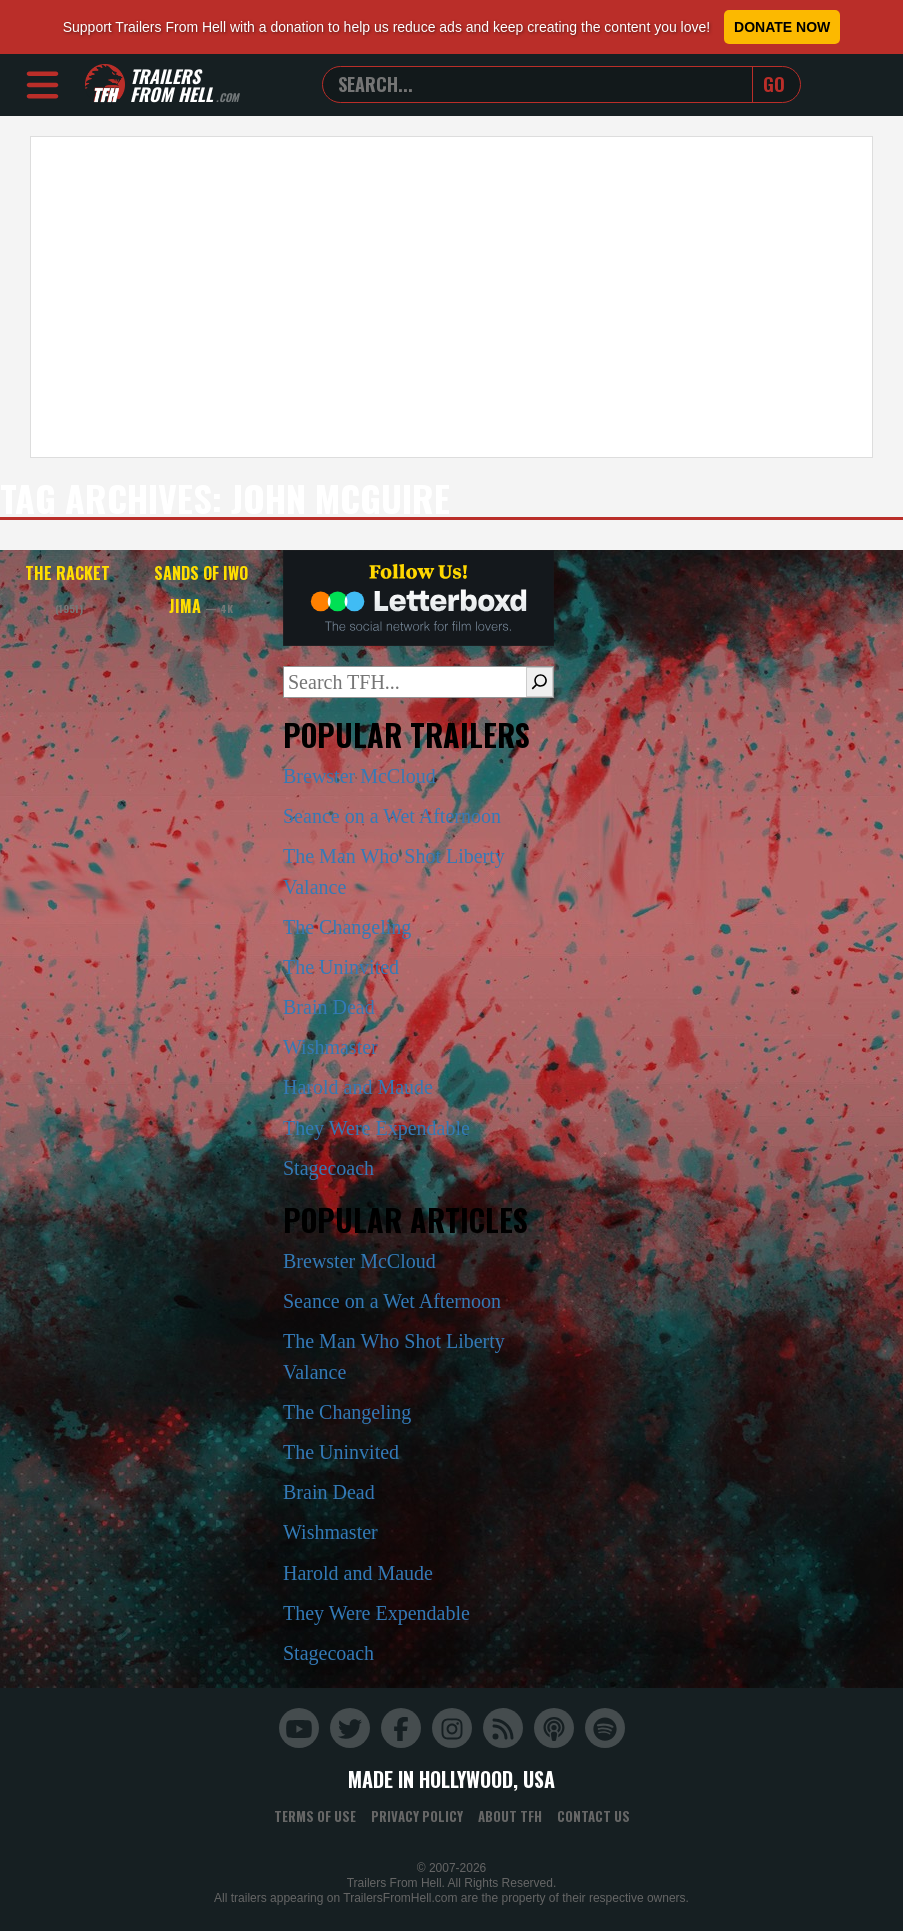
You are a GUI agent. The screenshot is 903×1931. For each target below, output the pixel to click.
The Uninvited (341, 967)
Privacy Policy (417, 1816)
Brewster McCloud (359, 776)
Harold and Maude (358, 1087)
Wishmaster (330, 1047)
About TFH (510, 1816)
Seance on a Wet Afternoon (392, 816)
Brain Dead (329, 1007)
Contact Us (593, 1816)
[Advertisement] (451, 297)
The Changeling (347, 927)
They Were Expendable (376, 1128)
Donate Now (782, 27)
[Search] (539, 682)
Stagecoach (328, 1168)
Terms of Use (315, 1816)
